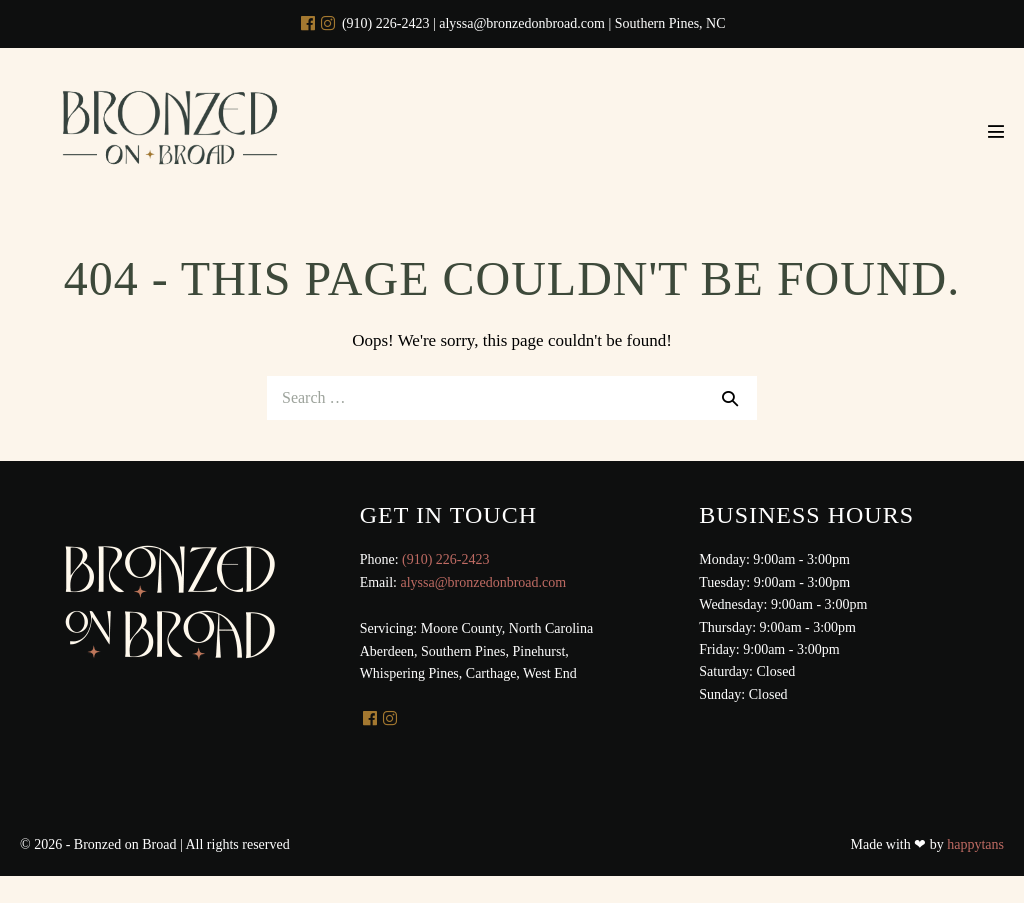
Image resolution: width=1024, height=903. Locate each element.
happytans (975, 844)
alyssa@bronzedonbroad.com (483, 582)
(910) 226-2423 (446, 559)
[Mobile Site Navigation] (996, 131)
